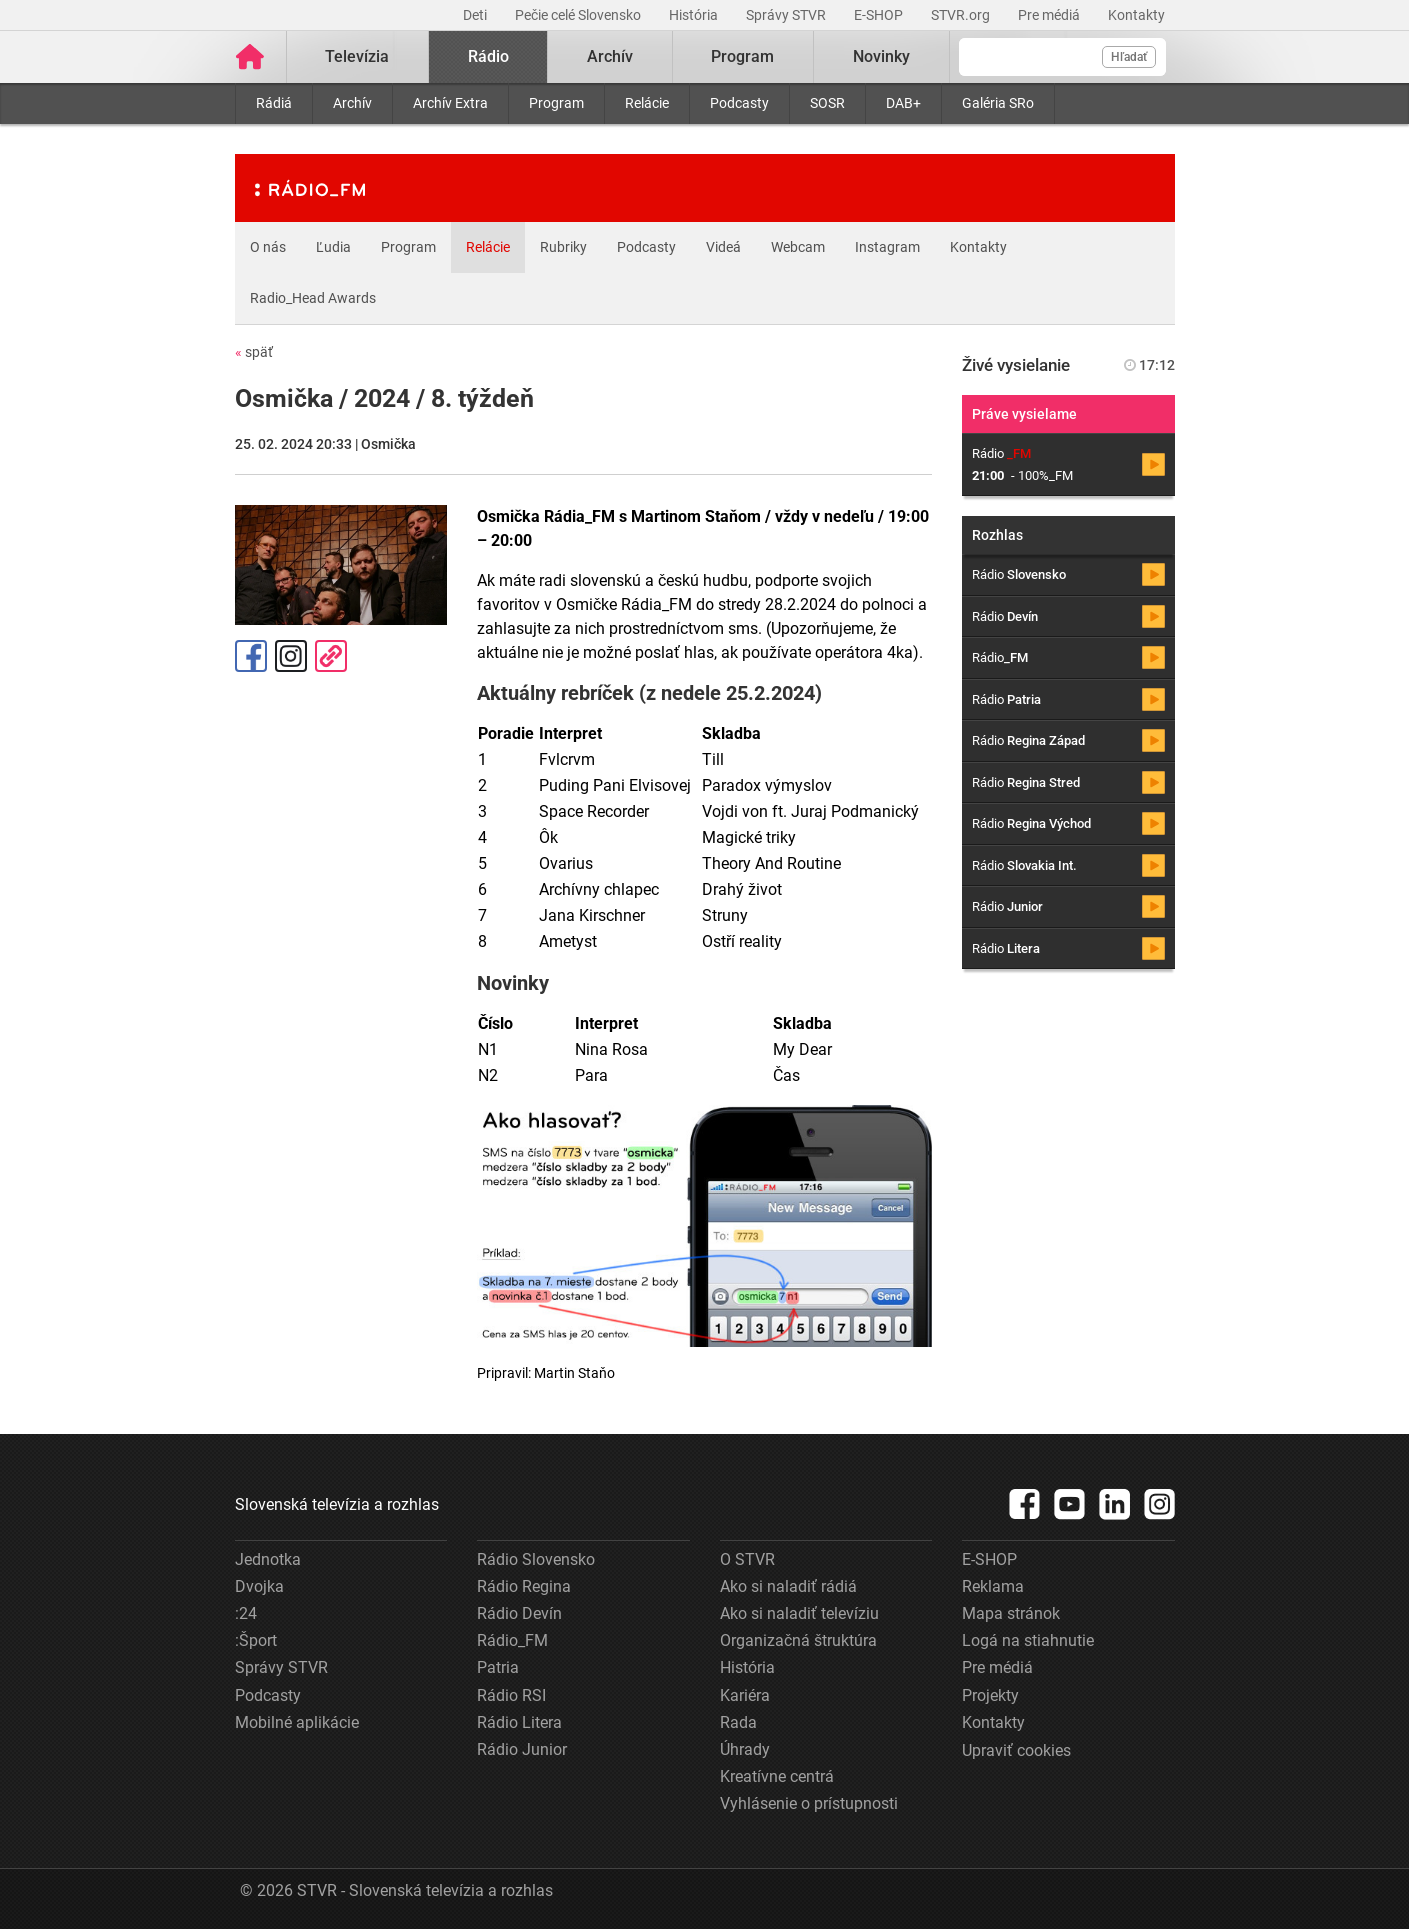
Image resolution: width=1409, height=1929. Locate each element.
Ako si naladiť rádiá (788, 1586)
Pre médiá (1050, 15)
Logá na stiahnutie (1028, 1640)
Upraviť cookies (1016, 1750)
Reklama (993, 1586)
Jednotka (268, 1559)
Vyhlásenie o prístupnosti (809, 1803)
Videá (723, 247)
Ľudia (333, 247)
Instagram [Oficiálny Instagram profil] (291, 656)
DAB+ (903, 103)
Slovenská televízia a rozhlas (337, 1504)
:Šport (256, 1640)
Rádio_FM (512, 1640)
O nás (268, 247)
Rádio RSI (511, 1695)
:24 (246, 1613)
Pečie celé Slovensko (579, 15)
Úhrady (745, 1749)
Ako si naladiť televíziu (799, 1613)
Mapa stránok (1011, 1613)
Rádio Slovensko (536, 1559)
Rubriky (563, 247)
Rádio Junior (522, 1749)
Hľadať (1129, 57)
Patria (498, 1667)
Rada (738, 1722)
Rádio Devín (519, 1613)
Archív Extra (450, 103)
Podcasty (739, 103)
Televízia (357, 56)
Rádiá (274, 103)
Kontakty (1136, 15)
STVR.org (962, 15)
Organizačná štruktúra (798, 1640)
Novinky (881, 56)
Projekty (990, 1695)
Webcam (798, 247)
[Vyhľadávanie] (1062, 57)
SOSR (827, 103)
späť (254, 352)
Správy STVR (787, 15)
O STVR (747, 1559)
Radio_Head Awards (313, 298)
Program (556, 103)
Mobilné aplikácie (297, 1722)
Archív (352, 103)
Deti (476, 15)
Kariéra (745, 1695)
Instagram (887, 247)
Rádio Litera (519, 1722)
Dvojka (259, 1586)
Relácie (647, 103)
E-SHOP (880, 15)
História (695, 15)
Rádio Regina (524, 1586)
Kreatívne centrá (777, 1776)
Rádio (488, 56)
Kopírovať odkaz (331, 656)
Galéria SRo (998, 103)
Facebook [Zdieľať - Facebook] (251, 656)
